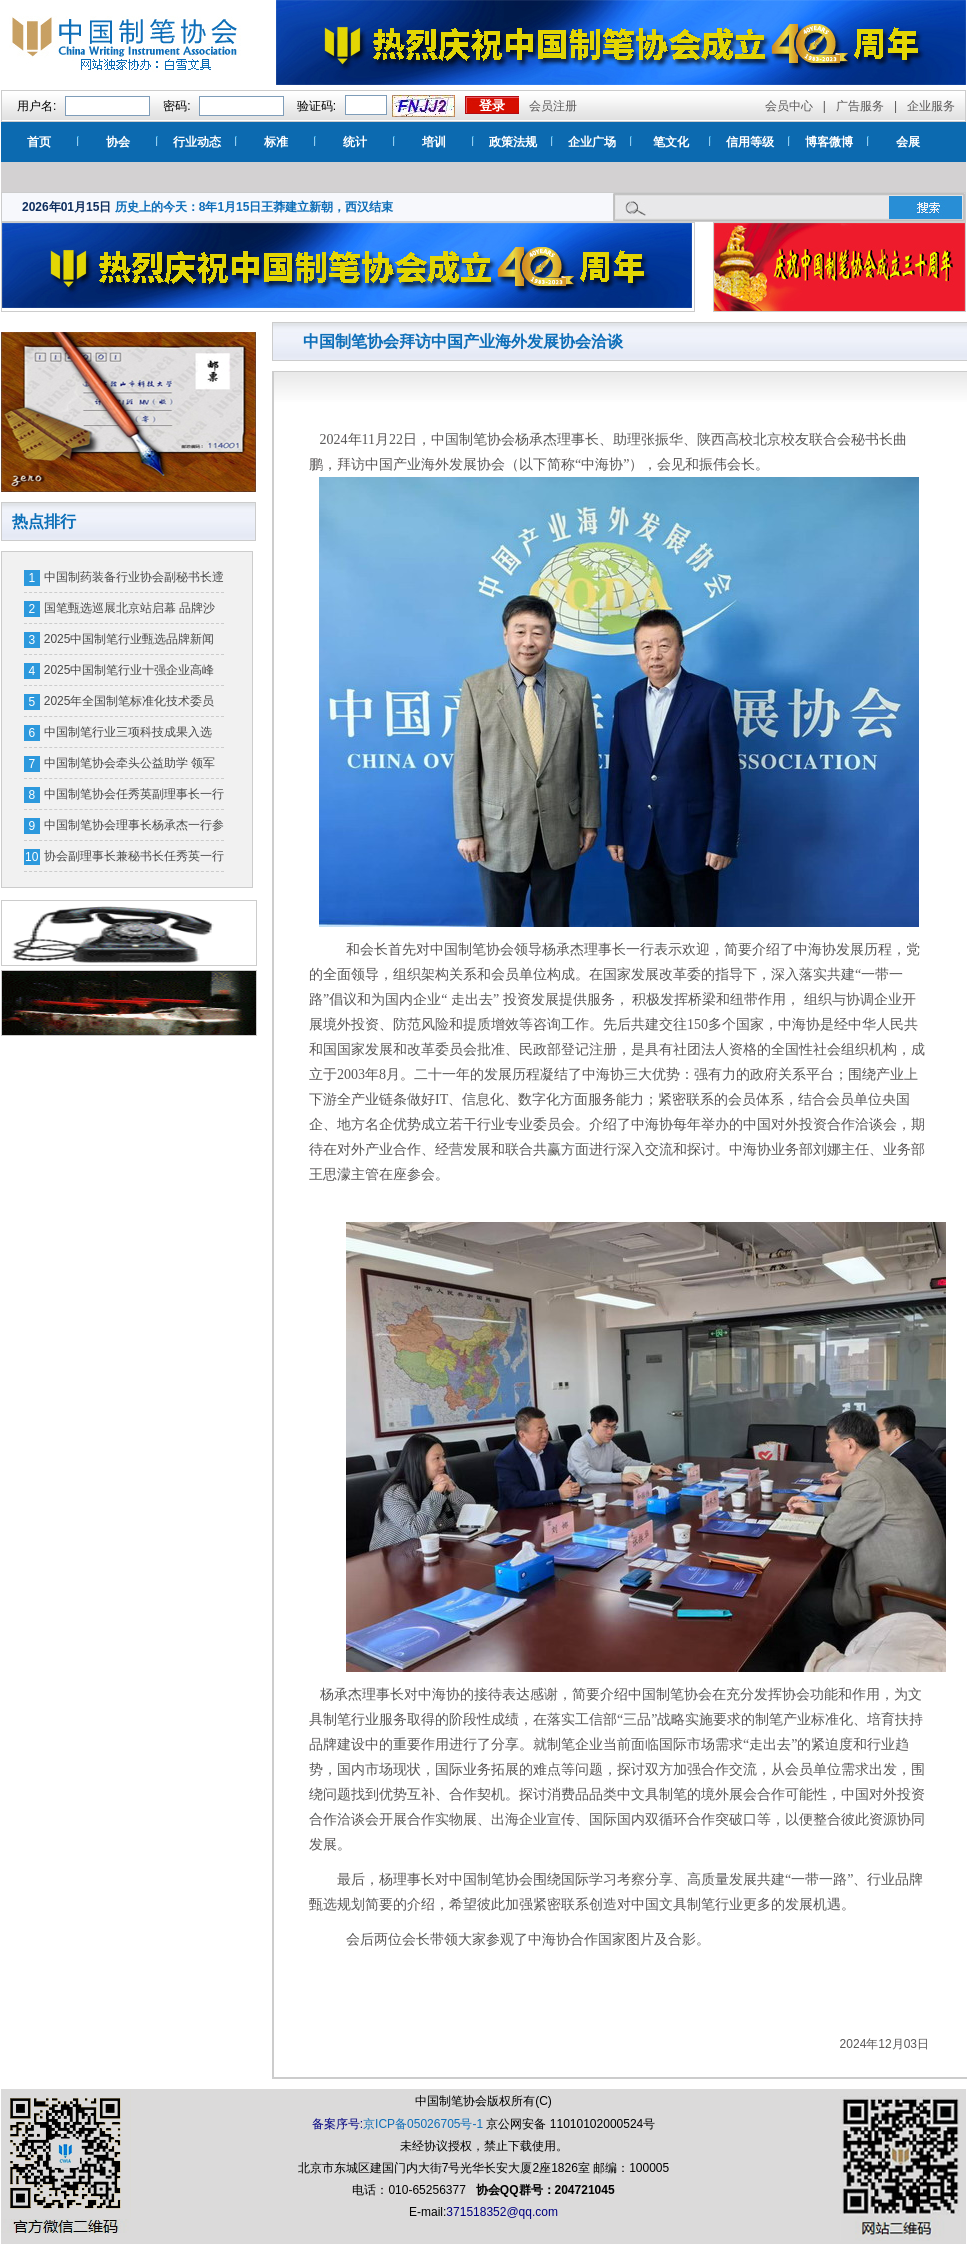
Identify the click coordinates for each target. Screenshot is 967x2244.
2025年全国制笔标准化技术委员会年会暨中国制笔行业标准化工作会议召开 (134, 705)
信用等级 (750, 142)
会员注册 (553, 106)
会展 (908, 142)
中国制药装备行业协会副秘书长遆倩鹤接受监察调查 (134, 581)
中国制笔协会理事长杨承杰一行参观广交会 (134, 829)
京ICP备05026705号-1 (423, 2124)
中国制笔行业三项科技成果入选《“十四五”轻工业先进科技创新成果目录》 (132, 736)
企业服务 (931, 106)
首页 (39, 142)
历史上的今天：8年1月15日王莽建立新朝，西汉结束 (254, 207)
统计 (355, 142)
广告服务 (860, 106)
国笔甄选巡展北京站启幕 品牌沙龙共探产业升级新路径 (129, 612)
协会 (118, 142)
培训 (434, 142)
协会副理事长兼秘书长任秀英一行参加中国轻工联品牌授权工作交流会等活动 (134, 860)
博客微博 (829, 142)
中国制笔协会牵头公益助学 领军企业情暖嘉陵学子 (129, 767)
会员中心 (789, 106)
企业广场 (592, 142)
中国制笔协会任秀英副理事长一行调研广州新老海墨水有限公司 (134, 798)
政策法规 (513, 142)
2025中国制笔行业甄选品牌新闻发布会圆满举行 (129, 643)
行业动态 (197, 142)
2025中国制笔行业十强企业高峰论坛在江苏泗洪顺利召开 (129, 674)
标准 (276, 142)
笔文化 (671, 142)
